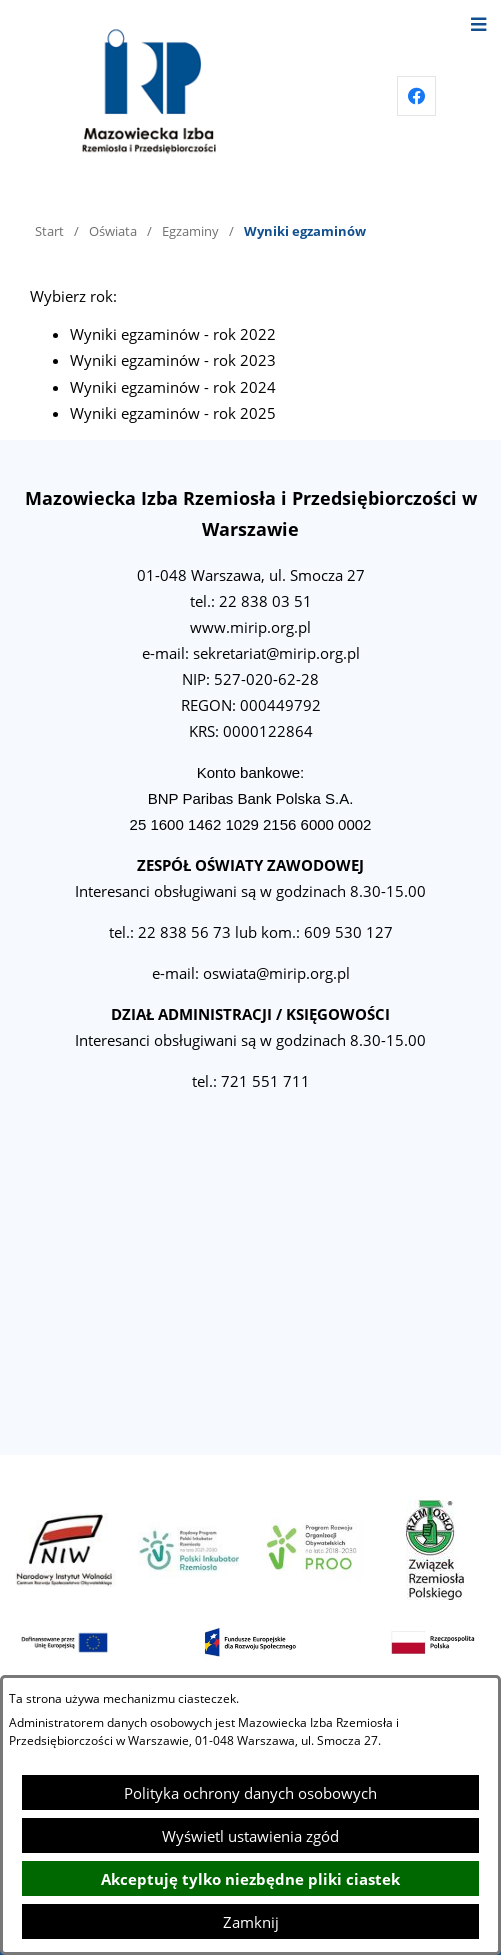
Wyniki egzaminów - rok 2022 (173, 334)
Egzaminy (190, 231)
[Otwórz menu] (478, 22)
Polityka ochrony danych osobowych (250, 1793)
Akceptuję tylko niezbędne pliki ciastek (250, 1879)
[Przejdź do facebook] (417, 96)
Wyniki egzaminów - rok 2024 (173, 387)
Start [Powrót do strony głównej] (49, 231)
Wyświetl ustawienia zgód (250, 1836)
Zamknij (251, 1922)
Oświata (113, 231)
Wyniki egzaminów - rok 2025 (173, 413)
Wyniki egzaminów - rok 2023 (173, 360)
